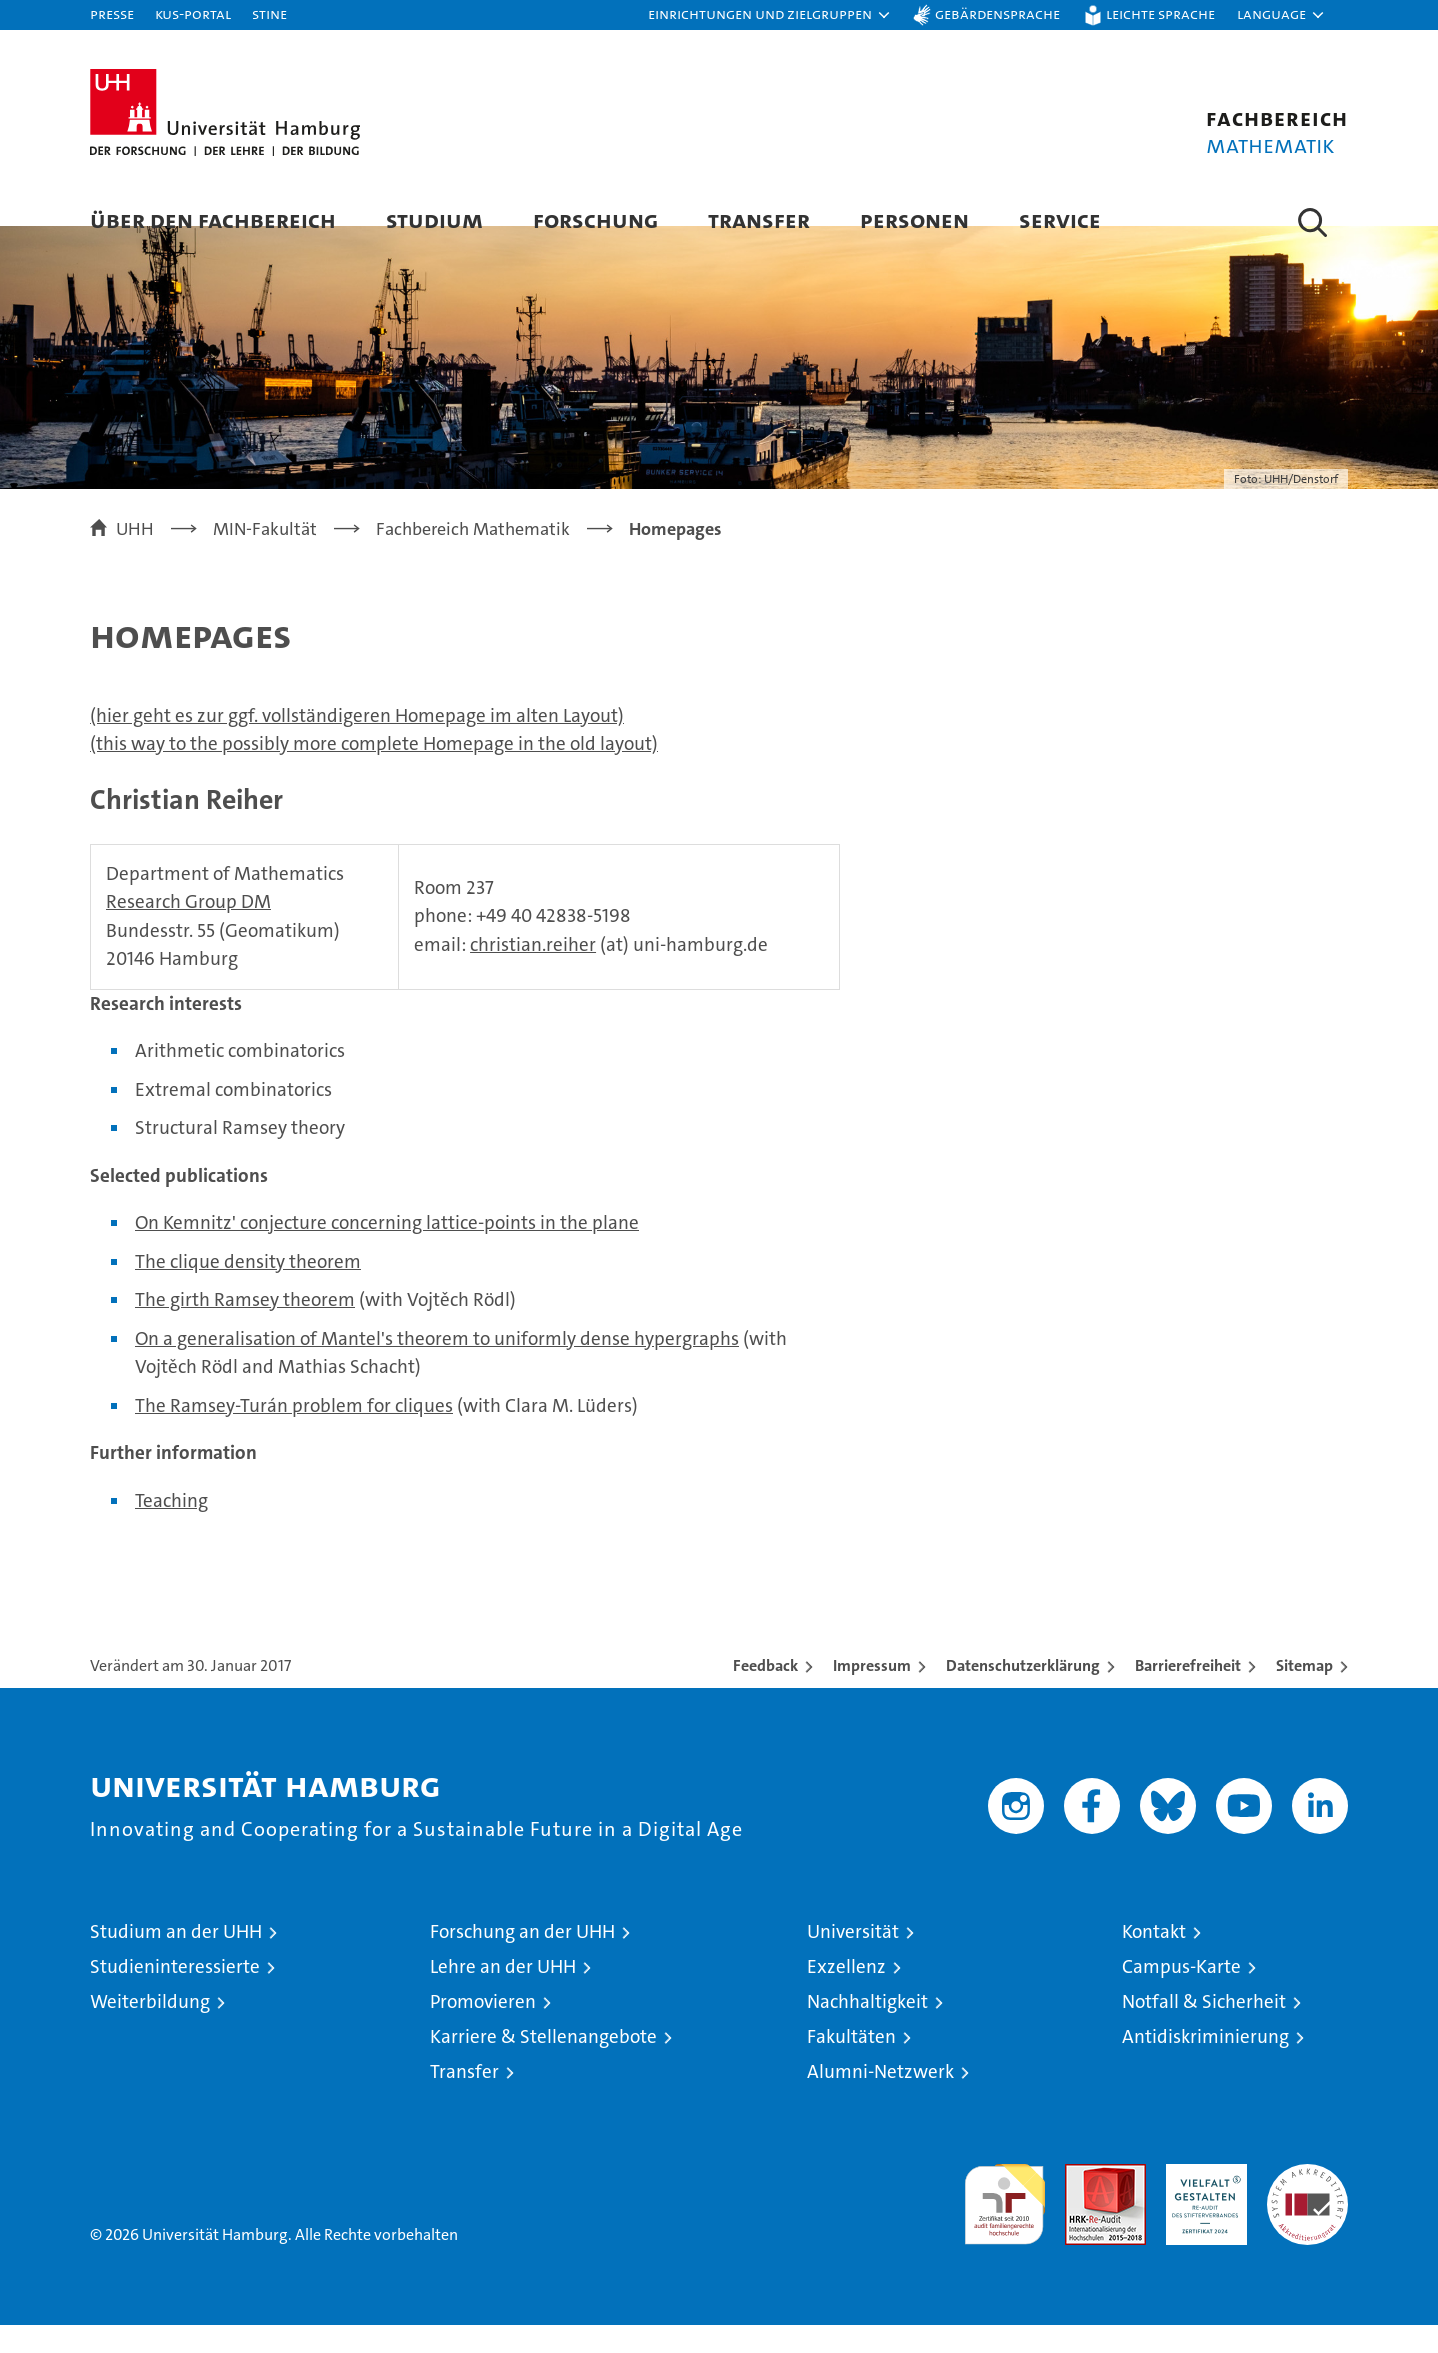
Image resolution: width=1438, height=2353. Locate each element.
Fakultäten (851, 2064)
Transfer (759, 219)
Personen (914, 219)
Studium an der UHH (176, 1959)
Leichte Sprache (1160, 13)
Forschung (595, 219)
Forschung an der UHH (522, 1959)
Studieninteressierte (175, 1994)
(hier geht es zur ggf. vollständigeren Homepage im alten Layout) (357, 743)
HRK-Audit (1201, 2202)
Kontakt (1154, 1959)
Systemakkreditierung (1307, 2202)
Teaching (171, 1527)
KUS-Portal (193, 13)
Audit (1084, 2202)
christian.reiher (533, 971)
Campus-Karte (1181, 1994)
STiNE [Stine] (269, 13)
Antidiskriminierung (1205, 2064)
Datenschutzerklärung (1023, 1693)
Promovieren (483, 2029)
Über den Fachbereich (213, 219)
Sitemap (1304, 1693)
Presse (112, 13)
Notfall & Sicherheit (1204, 2029)
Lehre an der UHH (503, 1994)
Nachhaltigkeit (867, 2029)
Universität (853, 1959)
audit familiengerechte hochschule (1004, 2223)
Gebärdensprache (997, 13)
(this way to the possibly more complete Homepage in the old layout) (374, 771)
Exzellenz (846, 1994)
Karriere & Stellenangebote (543, 2064)
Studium (434, 219)
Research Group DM (188, 929)
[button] (770, 15)
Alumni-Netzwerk (880, 2099)
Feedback (765, 1693)
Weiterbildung (150, 2029)
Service (1060, 219)
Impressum (872, 1693)
